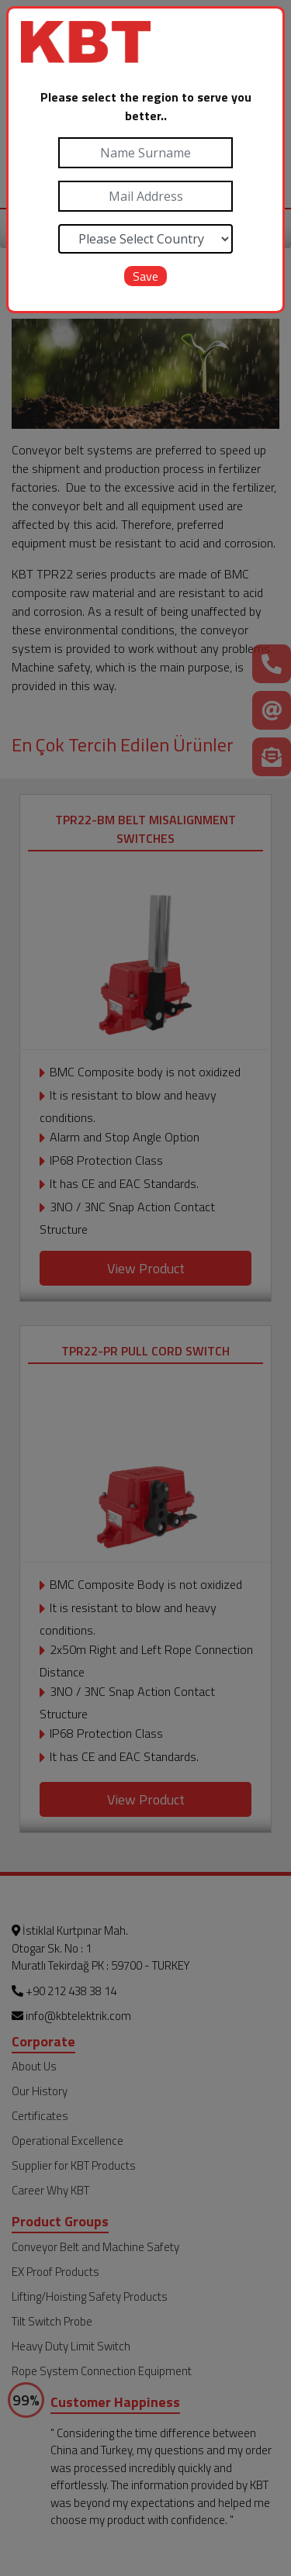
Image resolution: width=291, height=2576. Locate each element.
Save (145, 276)
